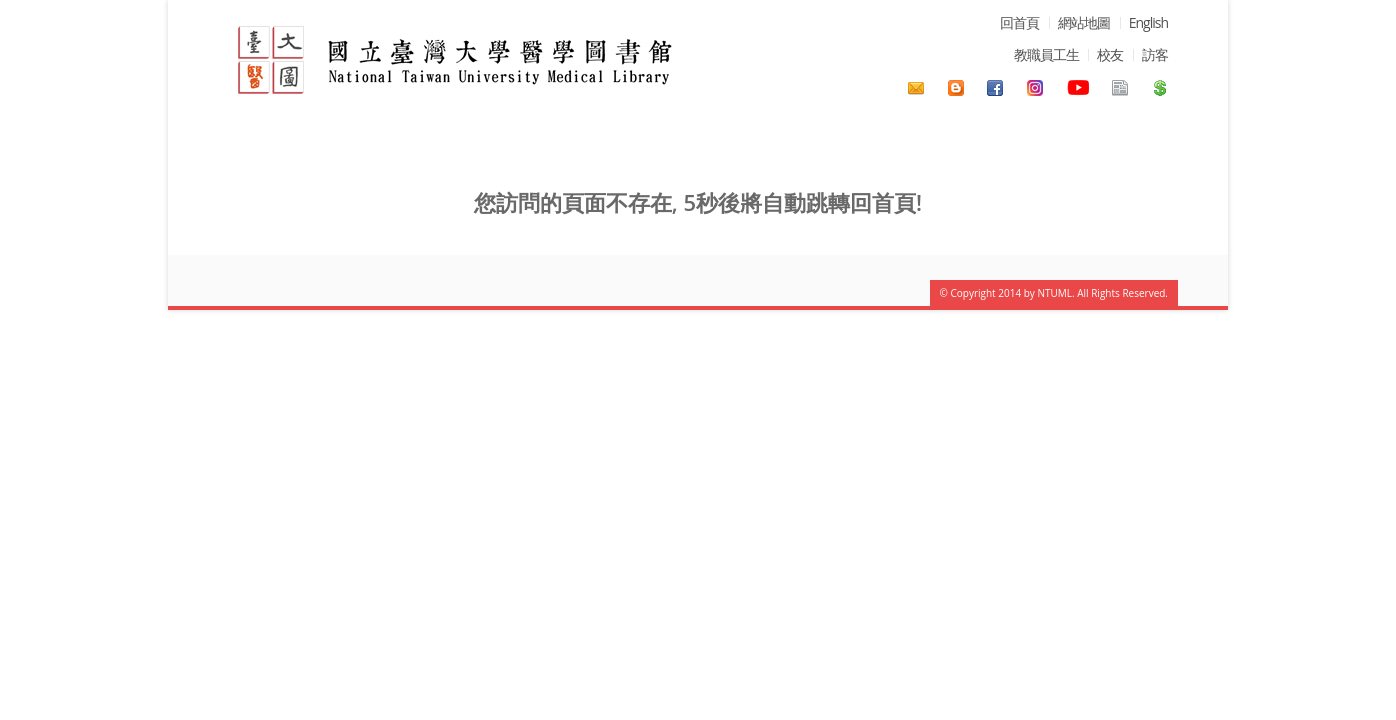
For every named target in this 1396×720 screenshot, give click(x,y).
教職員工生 (1046, 54)
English (1148, 22)
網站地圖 (1084, 22)
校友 (1110, 54)
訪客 (1155, 54)
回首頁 (1019, 22)
